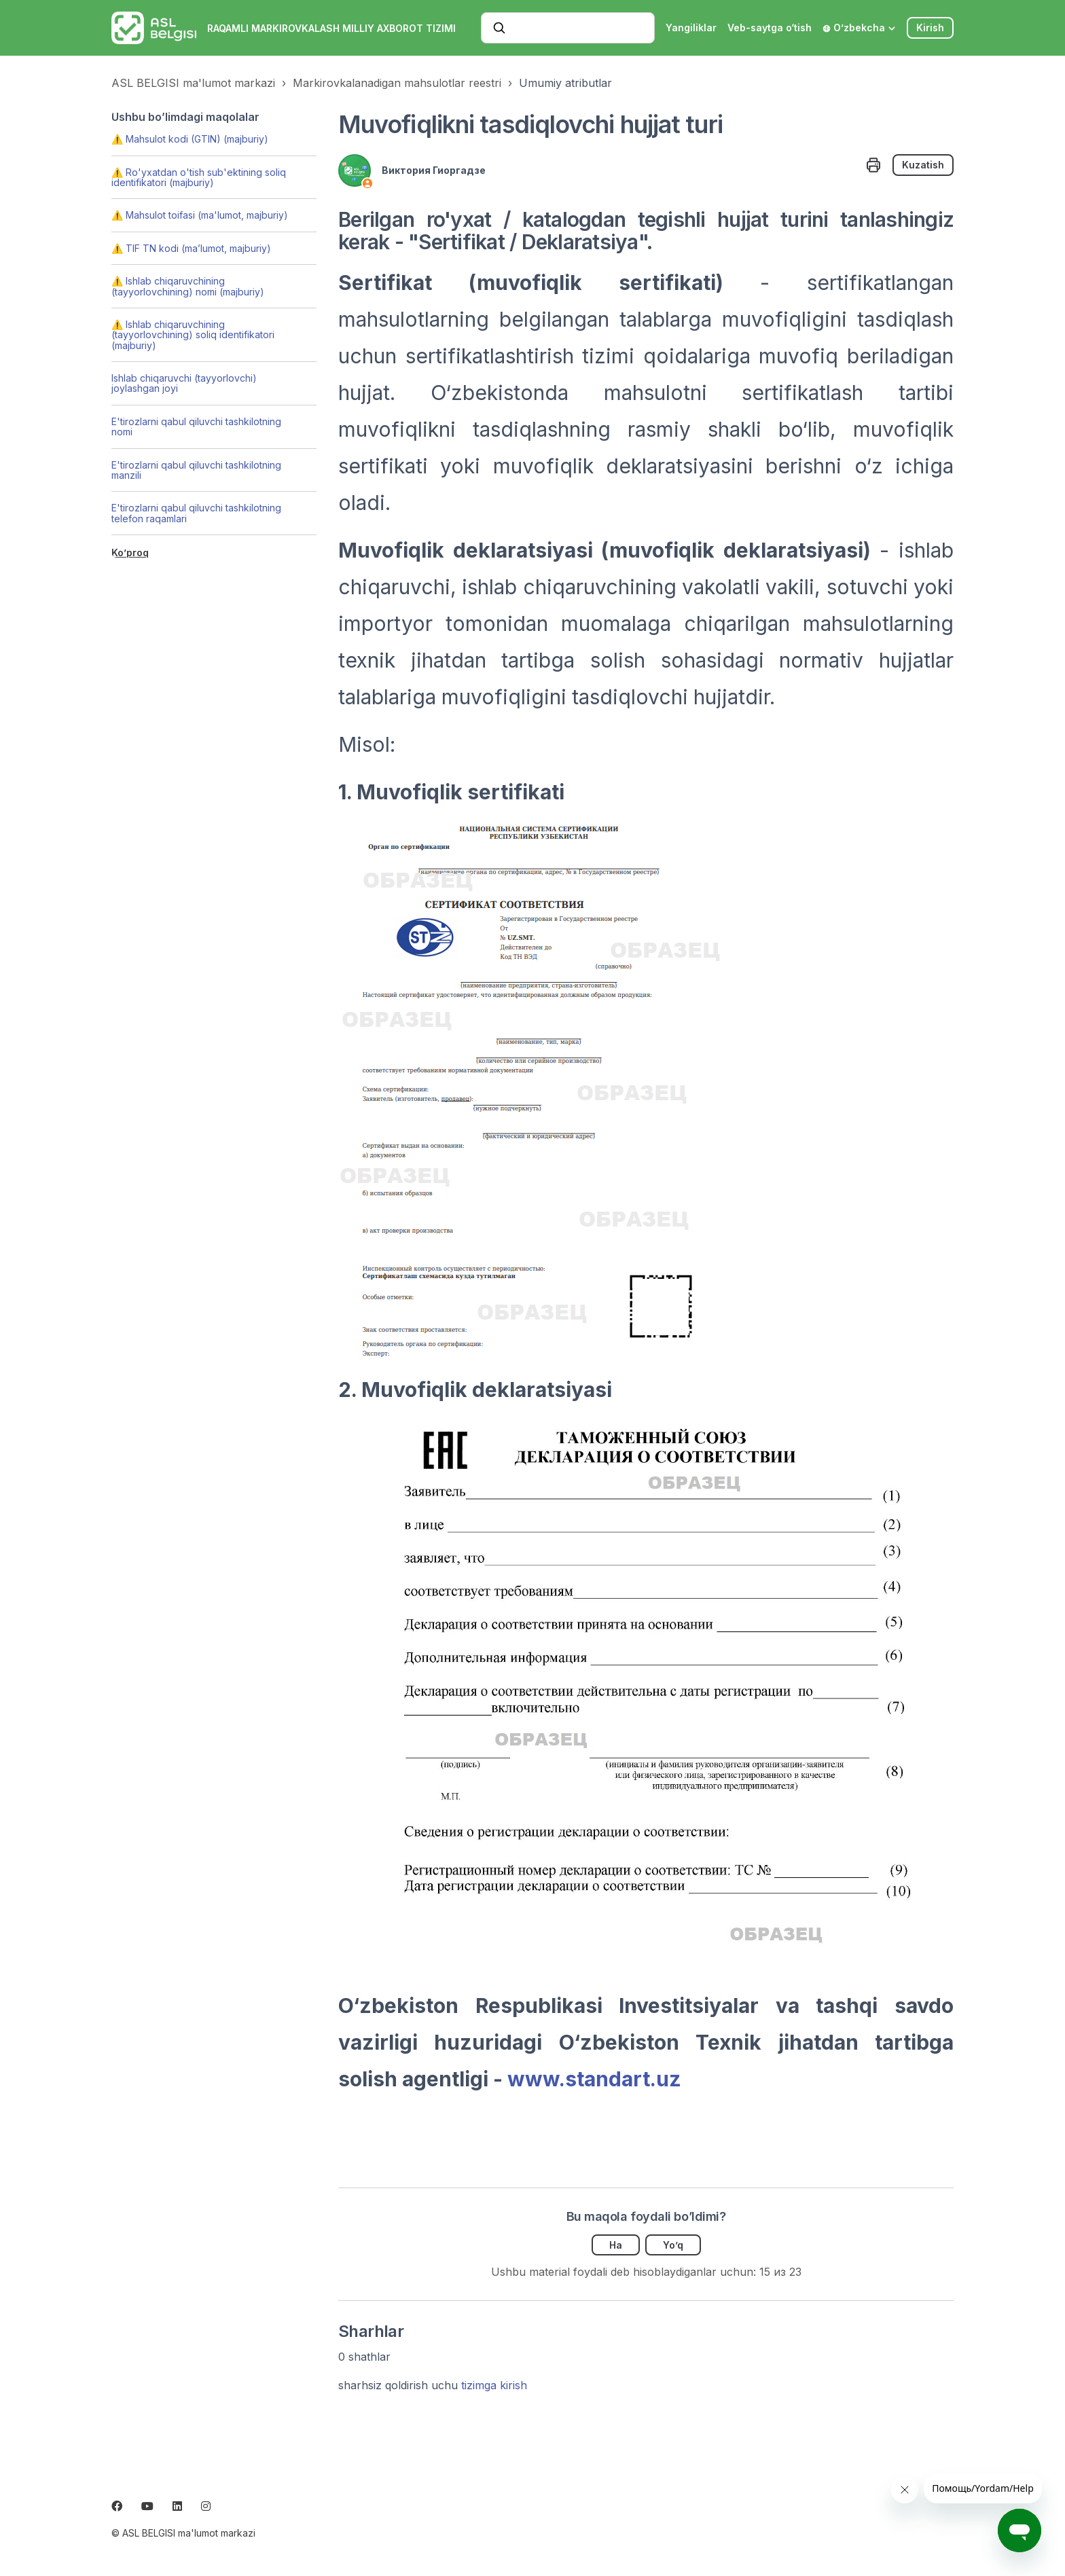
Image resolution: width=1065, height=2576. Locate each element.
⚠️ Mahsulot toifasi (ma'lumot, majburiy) (199, 215)
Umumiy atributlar (565, 83)
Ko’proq (130, 552)
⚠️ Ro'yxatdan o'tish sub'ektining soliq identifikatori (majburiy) (198, 177)
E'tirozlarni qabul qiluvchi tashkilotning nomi (196, 426)
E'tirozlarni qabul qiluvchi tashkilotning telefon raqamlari (196, 513)
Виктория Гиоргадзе (434, 170)
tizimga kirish (494, 2385)
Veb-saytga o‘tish (769, 27)
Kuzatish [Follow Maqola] (923, 164)
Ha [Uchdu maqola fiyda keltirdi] (615, 2245)
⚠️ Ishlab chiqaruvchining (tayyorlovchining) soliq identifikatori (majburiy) (192, 335)
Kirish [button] (930, 27)
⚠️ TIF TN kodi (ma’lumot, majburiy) (191, 248)
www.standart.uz (594, 2079)
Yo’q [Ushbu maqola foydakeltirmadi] (673, 2245)
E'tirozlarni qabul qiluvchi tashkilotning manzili (196, 470)
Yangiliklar (691, 27)
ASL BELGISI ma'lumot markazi (193, 83)
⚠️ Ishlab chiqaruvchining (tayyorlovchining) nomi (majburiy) (187, 286)
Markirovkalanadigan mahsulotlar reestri (397, 83)
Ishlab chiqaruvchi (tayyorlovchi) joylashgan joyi (184, 383)
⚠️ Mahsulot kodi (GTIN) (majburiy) (189, 139)
